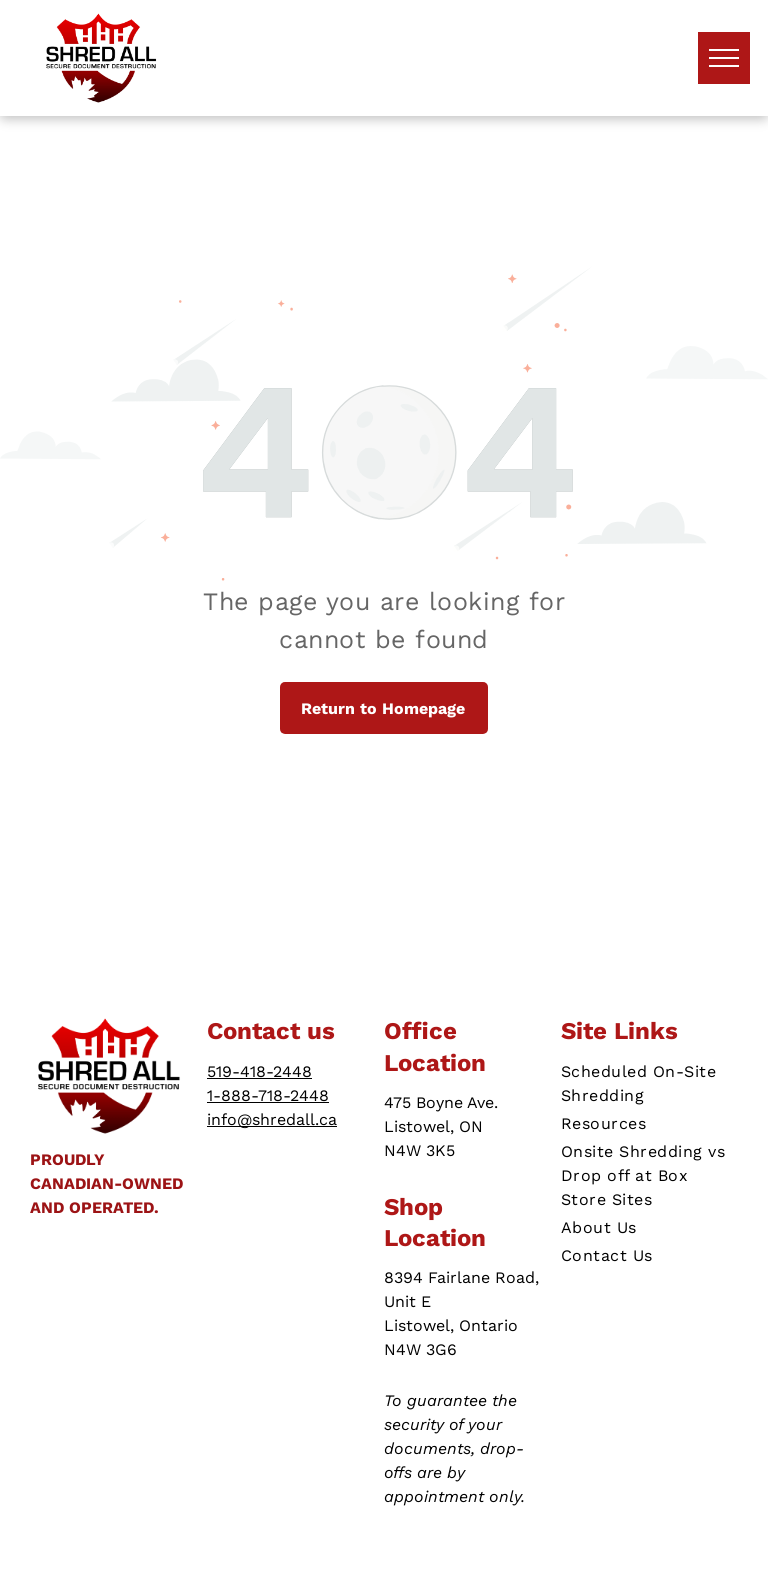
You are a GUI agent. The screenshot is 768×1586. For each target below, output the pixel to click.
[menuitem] (649, 1084)
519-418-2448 (259, 1071)
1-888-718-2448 (268, 1095)
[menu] (724, 58)
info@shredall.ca (272, 1119)
